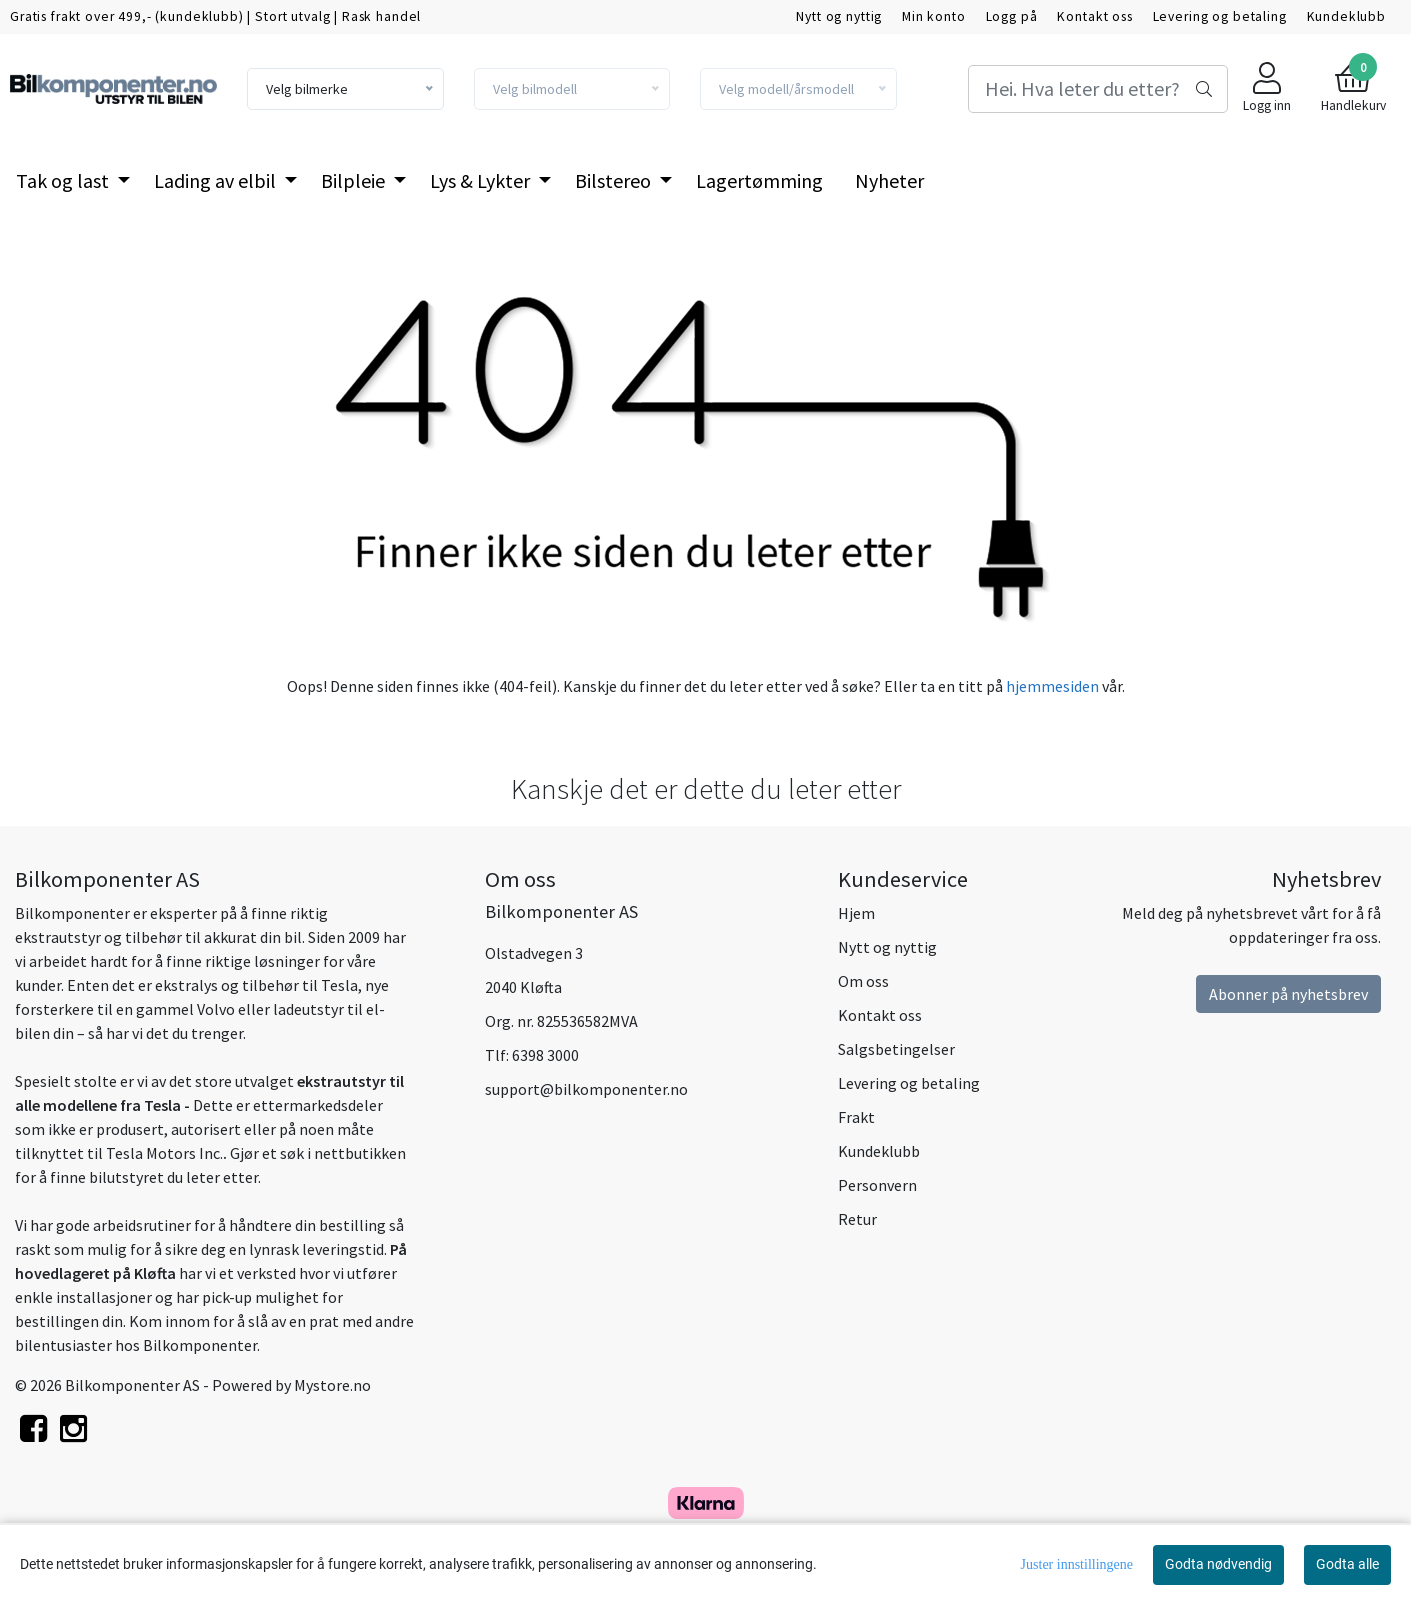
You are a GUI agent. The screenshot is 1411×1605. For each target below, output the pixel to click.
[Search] (1098, 89)
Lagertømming (759, 180)
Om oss (863, 981)
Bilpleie (355, 180)
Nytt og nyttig (839, 16)
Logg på (1012, 16)
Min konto (934, 16)
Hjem (856, 913)
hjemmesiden (1052, 686)
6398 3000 (545, 1055)
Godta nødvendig (1218, 1564)
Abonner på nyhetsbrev (1288, 994)
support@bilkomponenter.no (586, 1089)
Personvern (877, 1185)
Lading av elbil (217, 180)
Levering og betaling (1220, 16)
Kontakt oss (1094, 16)
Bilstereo (615, 180)
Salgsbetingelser (896, 1049)
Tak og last (64, 180)
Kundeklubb (1347, 16)
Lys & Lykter (482, 180)
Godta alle (1347, 1564)
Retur (857, 1219)
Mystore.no (332, 1385)
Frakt (856, 1117)
